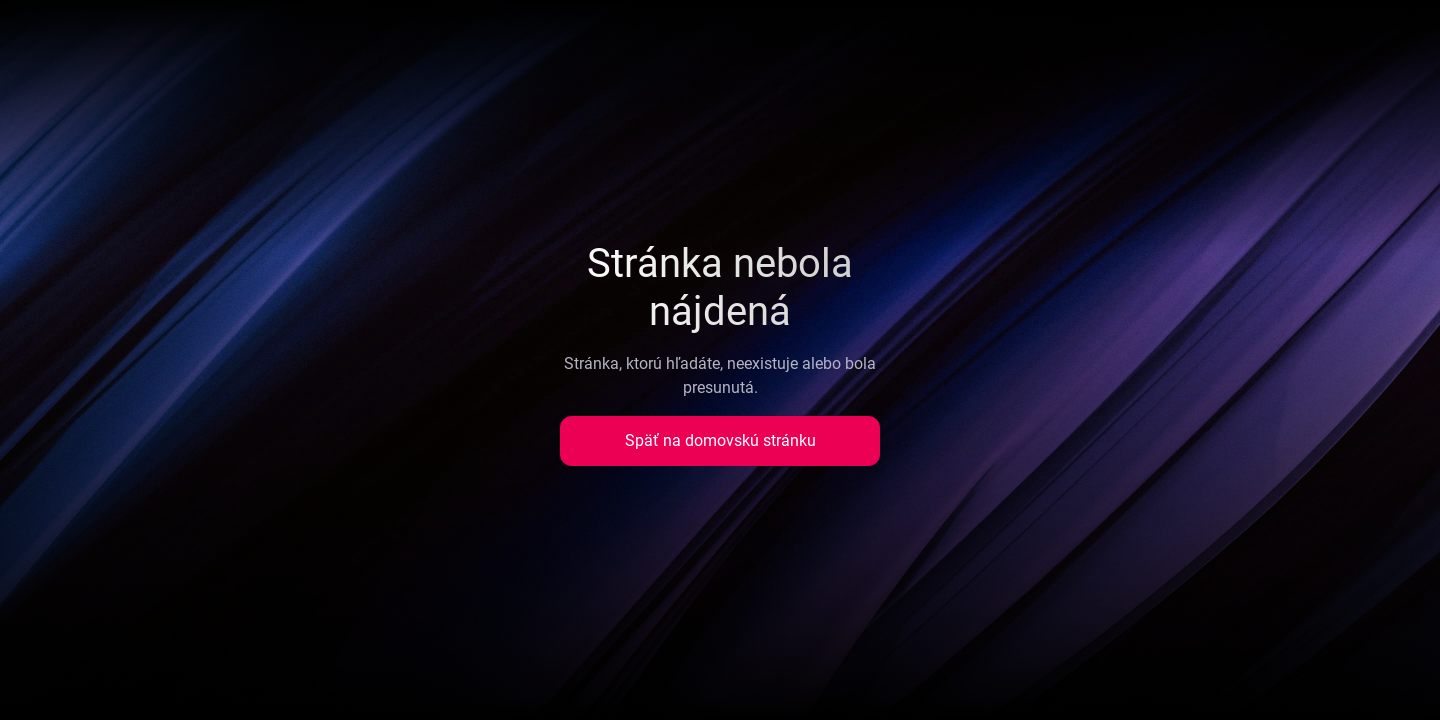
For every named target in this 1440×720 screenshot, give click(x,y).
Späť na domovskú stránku (720, 440)
